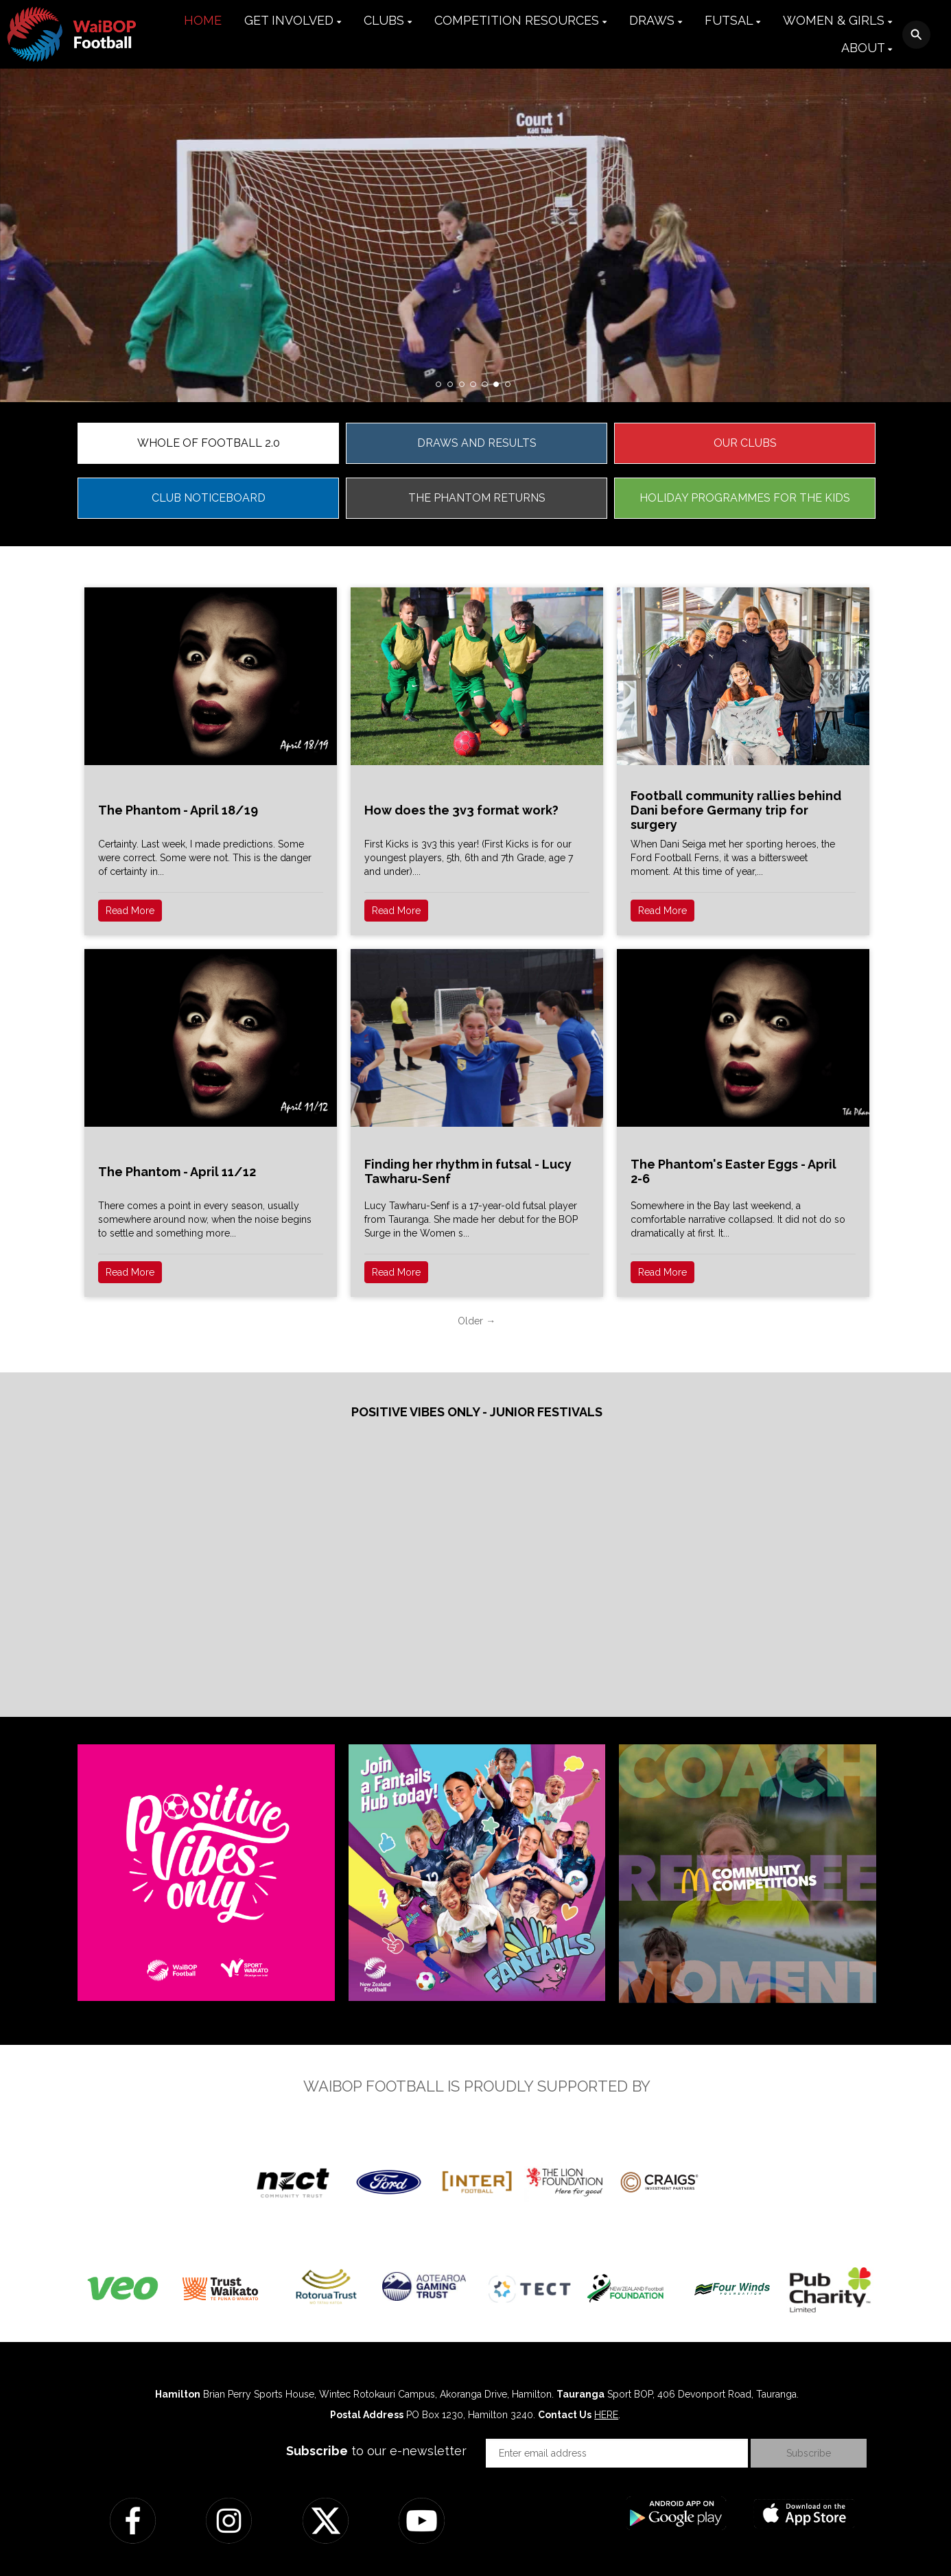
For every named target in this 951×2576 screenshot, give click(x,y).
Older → (476, 1320)
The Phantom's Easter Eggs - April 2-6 (733, 1171)
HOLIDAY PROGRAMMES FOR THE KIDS (744, 497)
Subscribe (808, 2453)
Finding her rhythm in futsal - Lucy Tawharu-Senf (468, 1171)
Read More (130, 910)
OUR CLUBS (745, 442)
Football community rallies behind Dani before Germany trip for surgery (736, 810)
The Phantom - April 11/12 (177, 1171)
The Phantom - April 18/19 (178, 810)
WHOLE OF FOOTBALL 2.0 (208, 442)
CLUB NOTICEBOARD (209, 497)
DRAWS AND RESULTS (477, 442)
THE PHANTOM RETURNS (476, 497)
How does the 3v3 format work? (461, 810)
